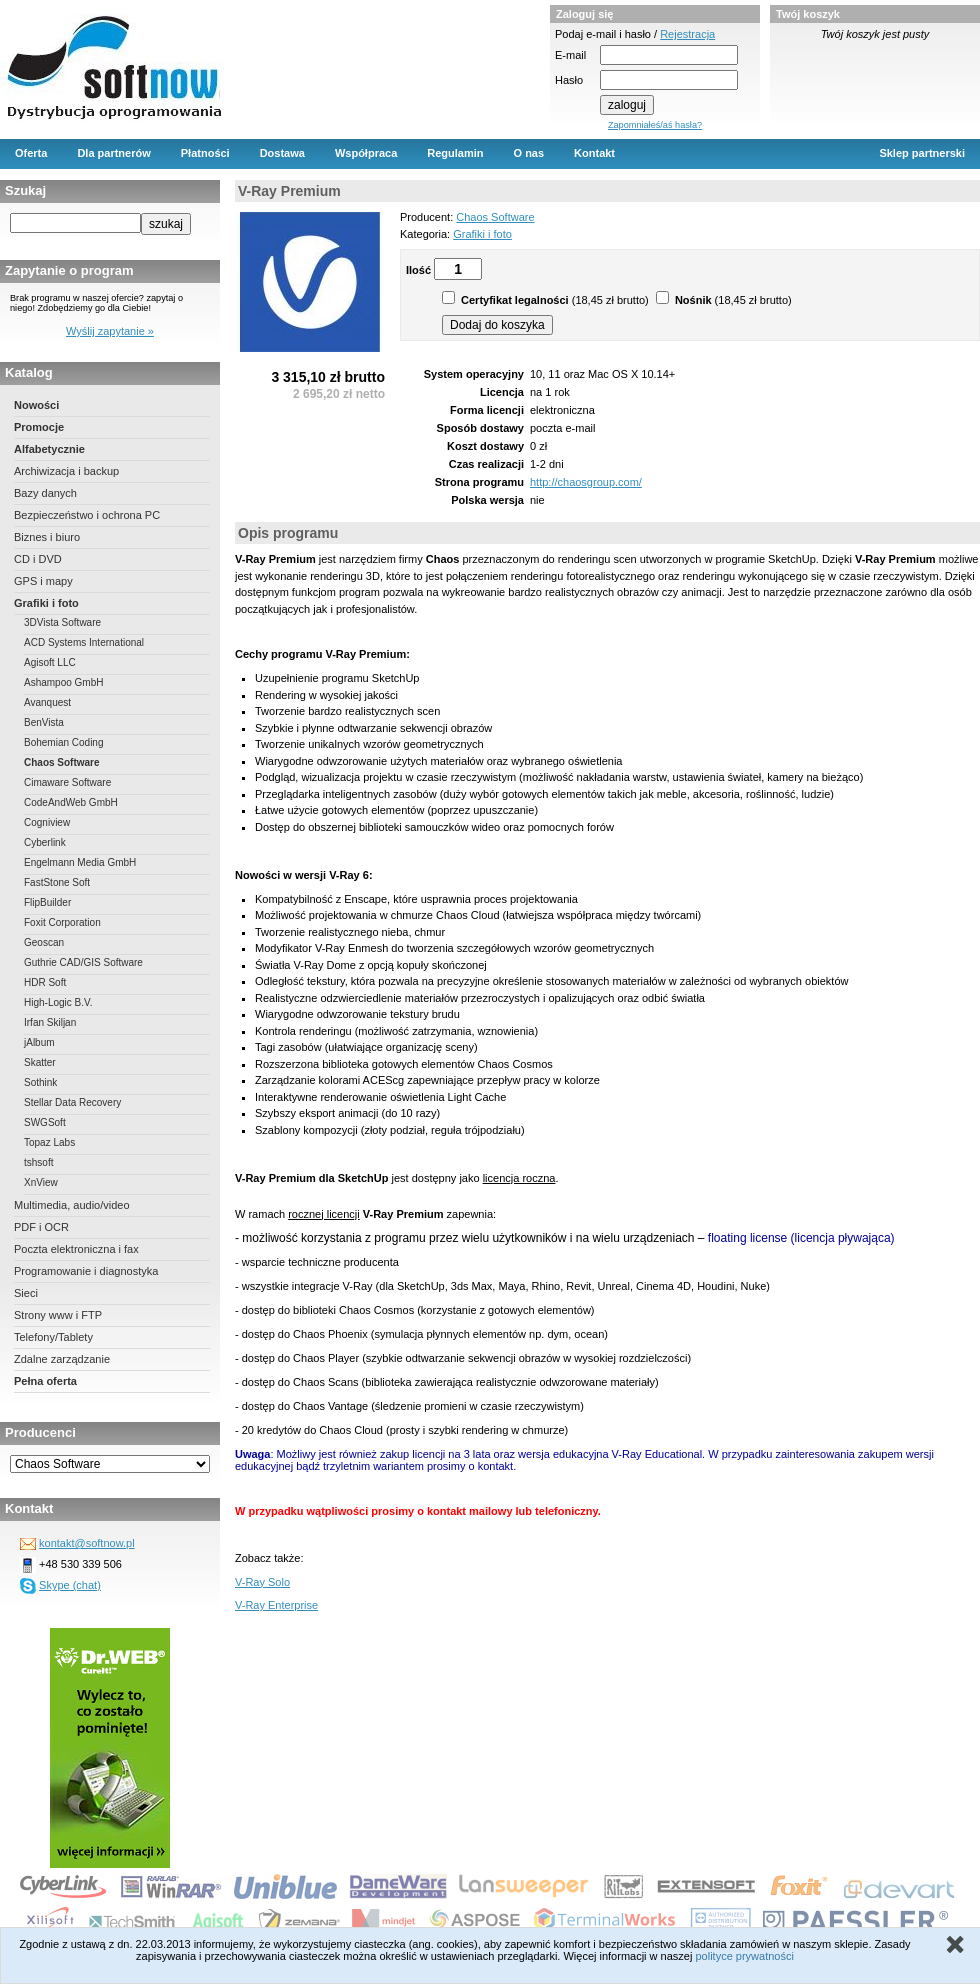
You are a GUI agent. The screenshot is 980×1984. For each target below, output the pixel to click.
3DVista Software (62, 622)
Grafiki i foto (46, 603)
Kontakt (594, 153)
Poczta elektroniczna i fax (76, 1249)
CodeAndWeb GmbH (71, 802)
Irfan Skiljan (50, 1022)
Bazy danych (45, 493)
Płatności (205, 153)
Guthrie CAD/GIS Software (83, 962)
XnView (41, 1182)
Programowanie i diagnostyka (86, 1271)
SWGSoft (45, 1122)
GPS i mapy (43, 581)
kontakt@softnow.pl (87, 1543)
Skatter (40, 1062)
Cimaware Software (67, 782)
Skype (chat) (70, 1585)
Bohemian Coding (64, 742)
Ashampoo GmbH (63, 682)
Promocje (39, 427)
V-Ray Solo (262, 1582)
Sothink (40, 1082)
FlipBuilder (47, 902)
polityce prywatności (744, 1956)
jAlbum (39, 1042)
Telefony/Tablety (53, 1337)
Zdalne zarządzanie (62, 1359)
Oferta (31, 153)
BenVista (44, 722)
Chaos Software (62, 762)
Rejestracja (687, 34)
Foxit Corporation (62, 922)
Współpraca (366, 153)
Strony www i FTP (58, 1315)
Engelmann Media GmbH (80, 862)
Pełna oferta (45, 1381)
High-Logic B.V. (58, 1002)
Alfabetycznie (49, 449)
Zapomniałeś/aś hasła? (655, 125)
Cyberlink (45, 842)
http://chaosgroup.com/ (586, 482)
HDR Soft (45, 982)
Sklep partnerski (922, 153)
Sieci (26, 1293)
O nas (529, 153)
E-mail (570, 55)
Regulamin (455, 153)
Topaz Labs (49, 1142)
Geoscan (44, 942)
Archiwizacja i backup (66, 471)
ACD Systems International (84, 642)
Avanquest (47, 702)
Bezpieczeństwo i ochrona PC (87, 515)
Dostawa (282, 153)
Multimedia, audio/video (72, 1205)
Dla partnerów (113, 153)
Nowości (36, 405)
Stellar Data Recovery (72, 1102)
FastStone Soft (57, 882)
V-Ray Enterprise (276, 1605)
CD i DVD (38, 559)
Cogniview (47, 822)
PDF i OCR (41, 1227)
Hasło (569, 80)
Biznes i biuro (47, 537)
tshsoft (38, 1162)
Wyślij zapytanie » (110, 331)
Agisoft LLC (50, 662)
